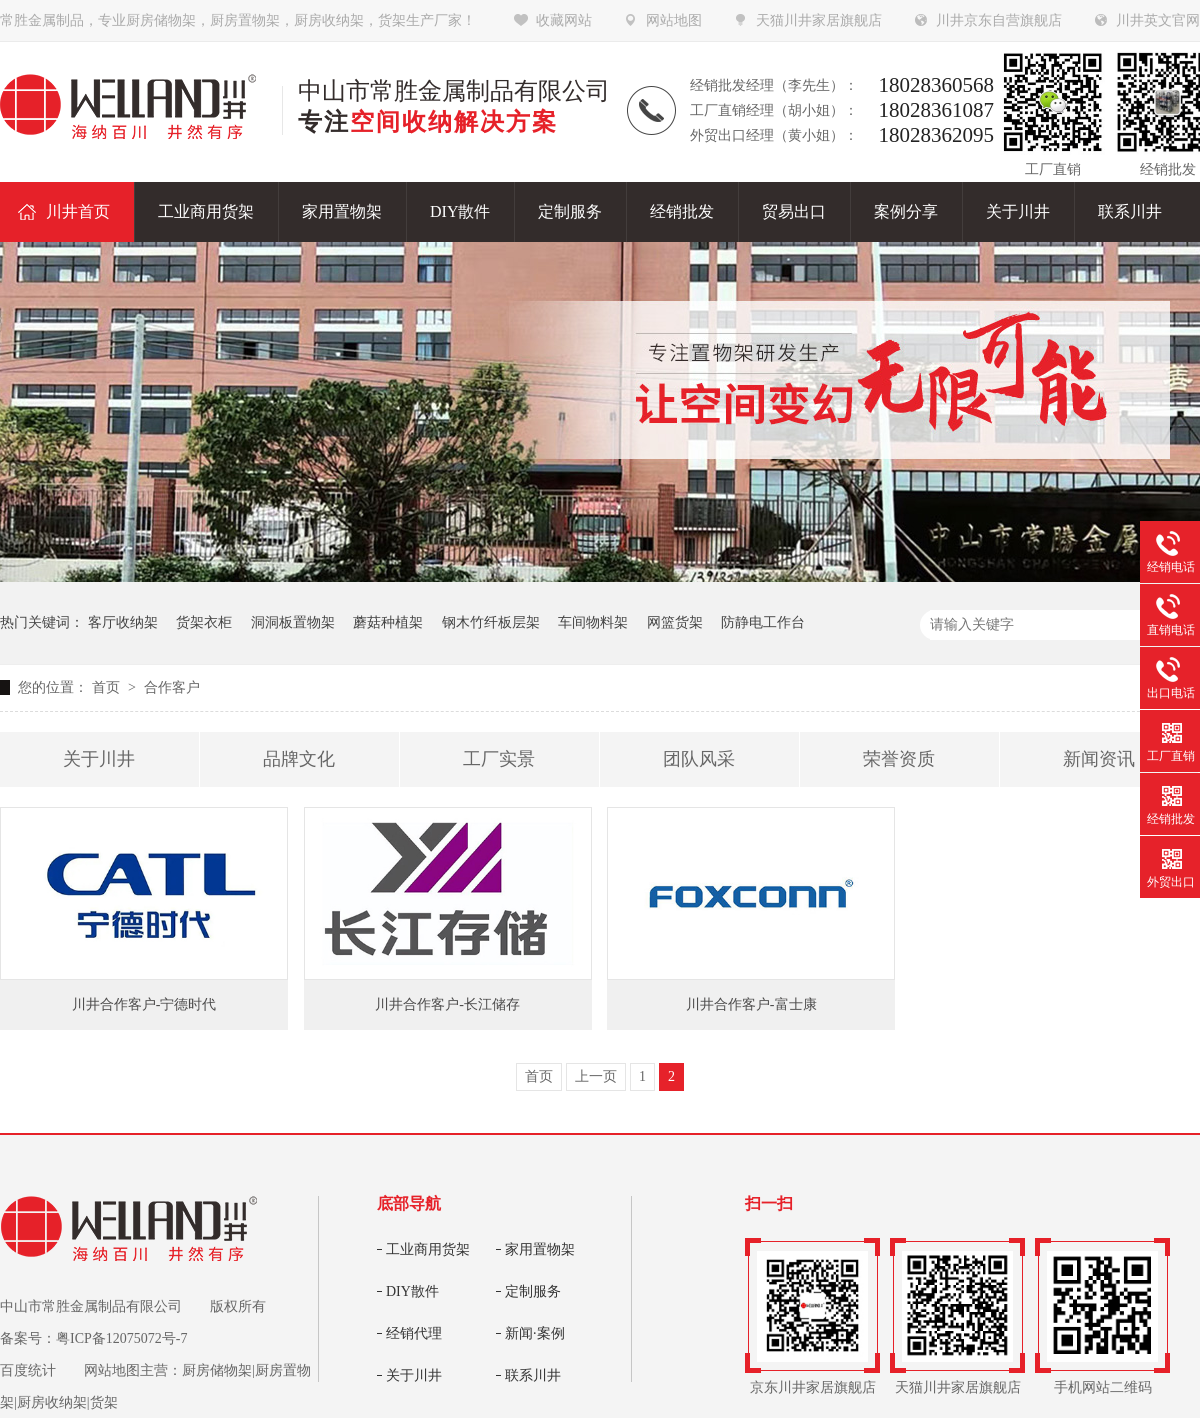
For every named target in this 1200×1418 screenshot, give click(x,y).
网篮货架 (675, 622)
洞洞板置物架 (293, 622)
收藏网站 (564, 20)
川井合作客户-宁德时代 (144, 1004)
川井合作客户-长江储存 (447, 1004)
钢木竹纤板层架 (491, 622)
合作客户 (172, 687)
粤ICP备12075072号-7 (121, 1338)
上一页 (596, 1076)
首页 (108, 687)
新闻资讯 (1099, 759)
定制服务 (533, 1291)
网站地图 (674, 20)
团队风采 (699, 759)
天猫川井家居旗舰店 (819, 20)
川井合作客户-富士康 (751, 1004)
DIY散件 (412, 1291)
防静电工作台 (763, 622)
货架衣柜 (204, 622)
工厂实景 (499, 759)
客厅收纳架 (123, 622)
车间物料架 (593, 622)
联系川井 (533, 1375)
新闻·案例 (535, 1333)
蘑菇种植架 (388, 622)
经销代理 (414, 1333)
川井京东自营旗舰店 (999, 20)
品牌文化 (299, 759)
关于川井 (99, 759)
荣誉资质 (899, 759)
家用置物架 (540, 1249)
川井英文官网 (1158, 20)
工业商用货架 (428, 1249)
